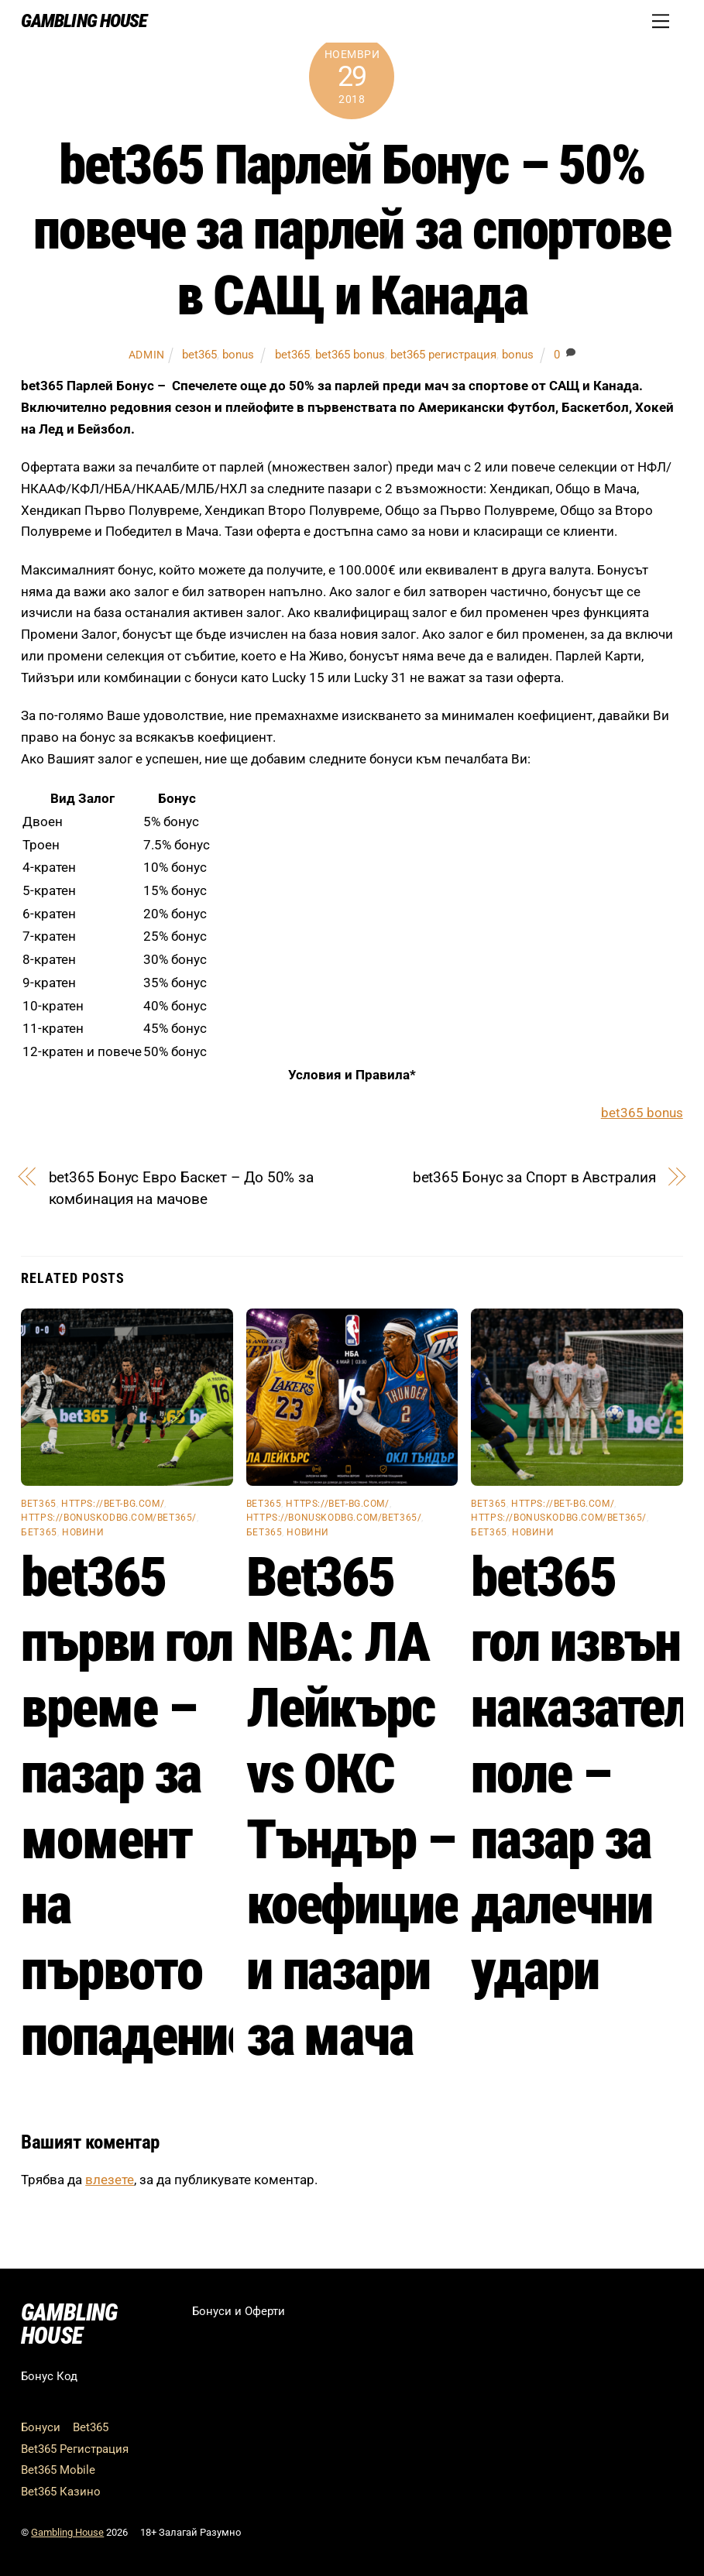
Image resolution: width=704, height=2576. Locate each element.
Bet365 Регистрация (75, 2449)
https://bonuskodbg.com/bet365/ (109, 1517)
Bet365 (90, 2427)
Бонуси (40, 2427)
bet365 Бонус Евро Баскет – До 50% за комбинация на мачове (181, 1188)
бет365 (39, 1532)
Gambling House (67, 2532)
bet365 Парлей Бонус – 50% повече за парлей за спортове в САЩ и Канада (352, 230)
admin (147, 354)
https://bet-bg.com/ (112, 1503)
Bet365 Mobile (58, 2470)
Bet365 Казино (61, 2492)
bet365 (199, 355)
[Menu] (660, 20)
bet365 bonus (350, 355)
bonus (238, 355)
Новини (83, 1532)
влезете (109, 2179)
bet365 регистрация (443, 355)
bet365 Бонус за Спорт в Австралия (534, 1177)
